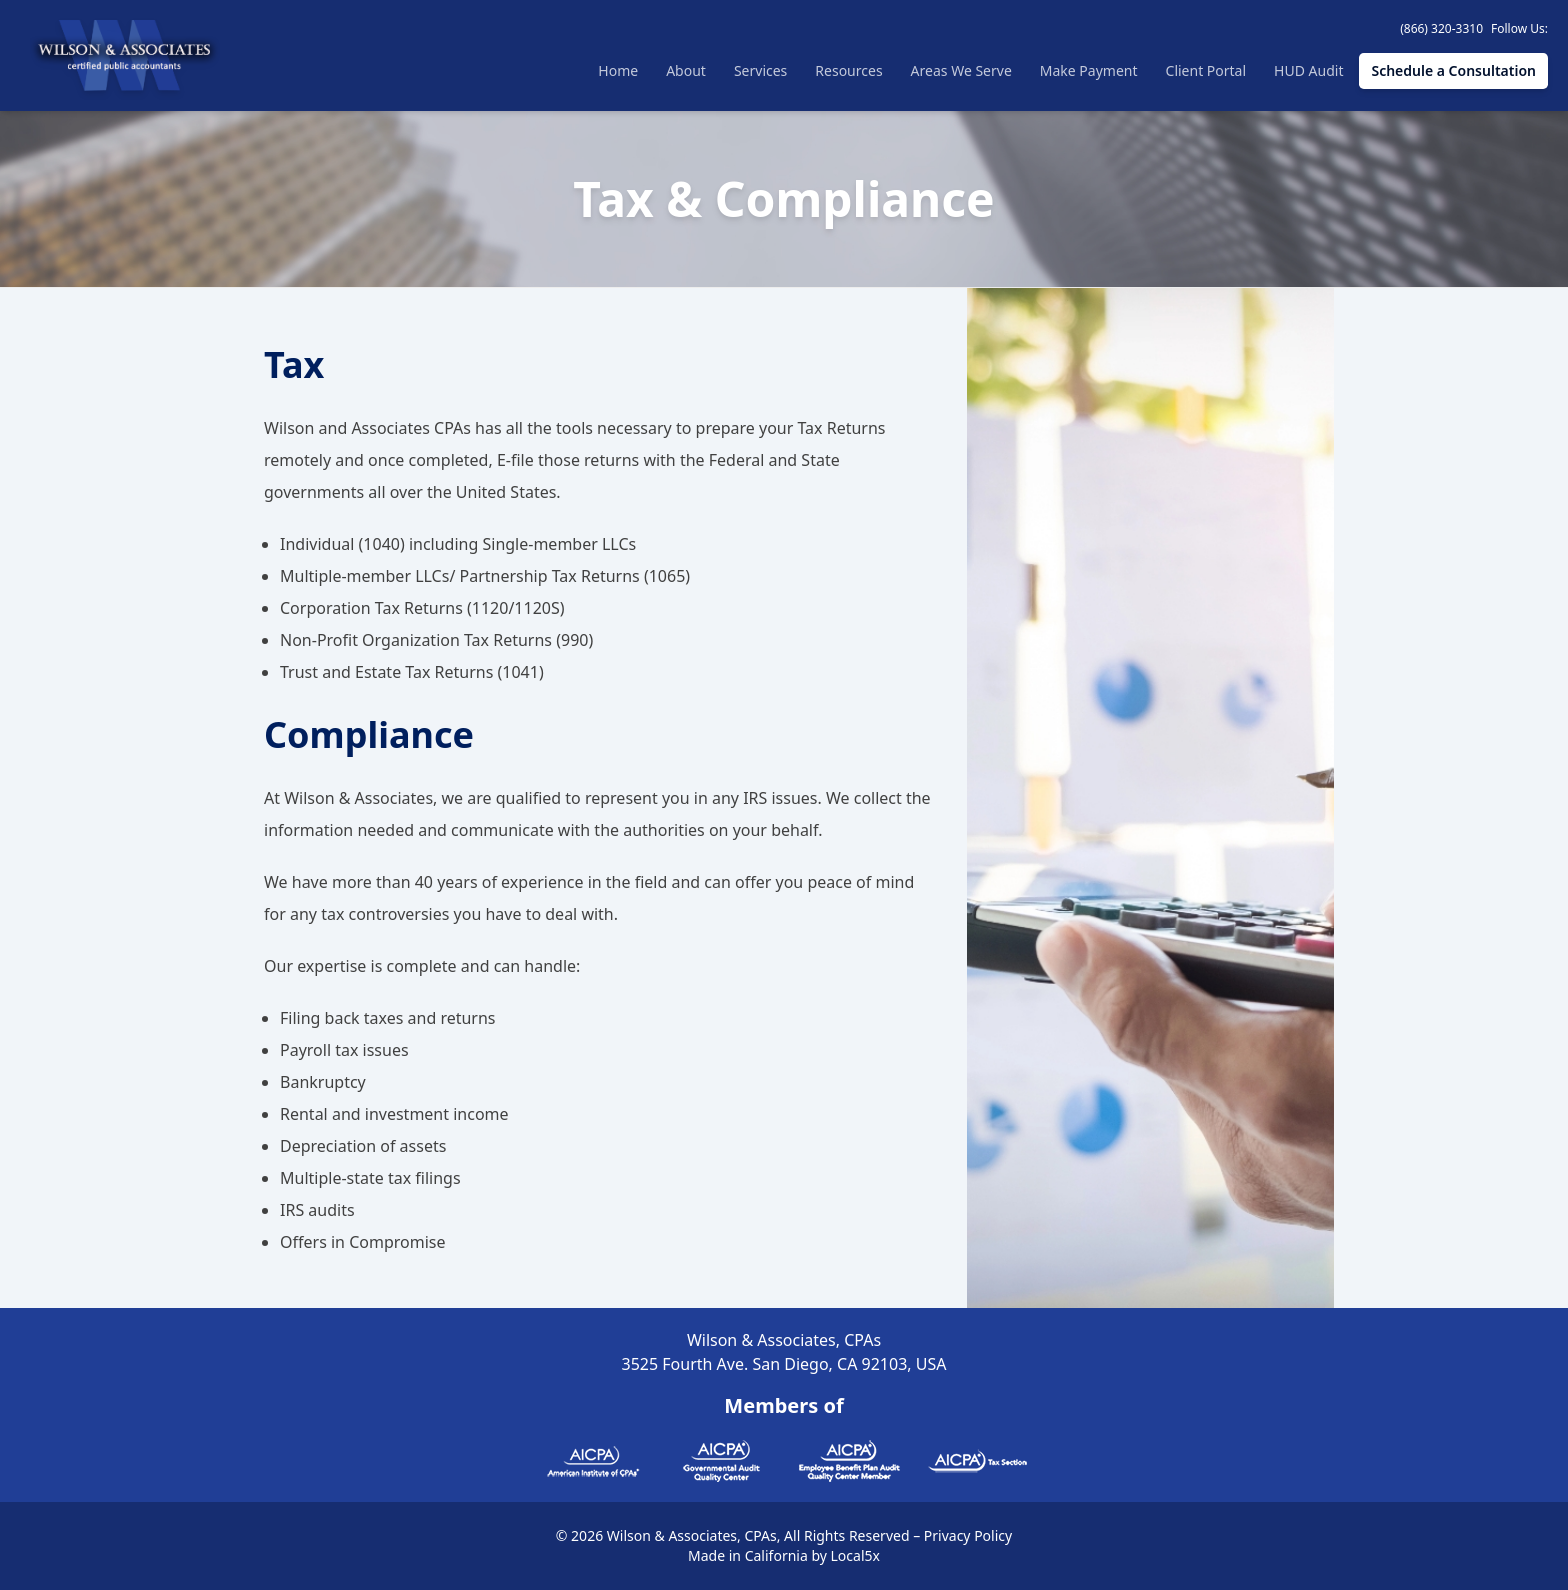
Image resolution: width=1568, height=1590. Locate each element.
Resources (848, 70)
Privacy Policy (968, 1535)
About (686, 70)
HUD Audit (1308, 70)
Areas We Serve (961, 70)
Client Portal (1206, 70)
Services (760, 70)
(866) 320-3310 (1441, 28)
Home (618, 70)
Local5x (855, 1555)
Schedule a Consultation (1453, 70)
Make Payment (1089, 70)
